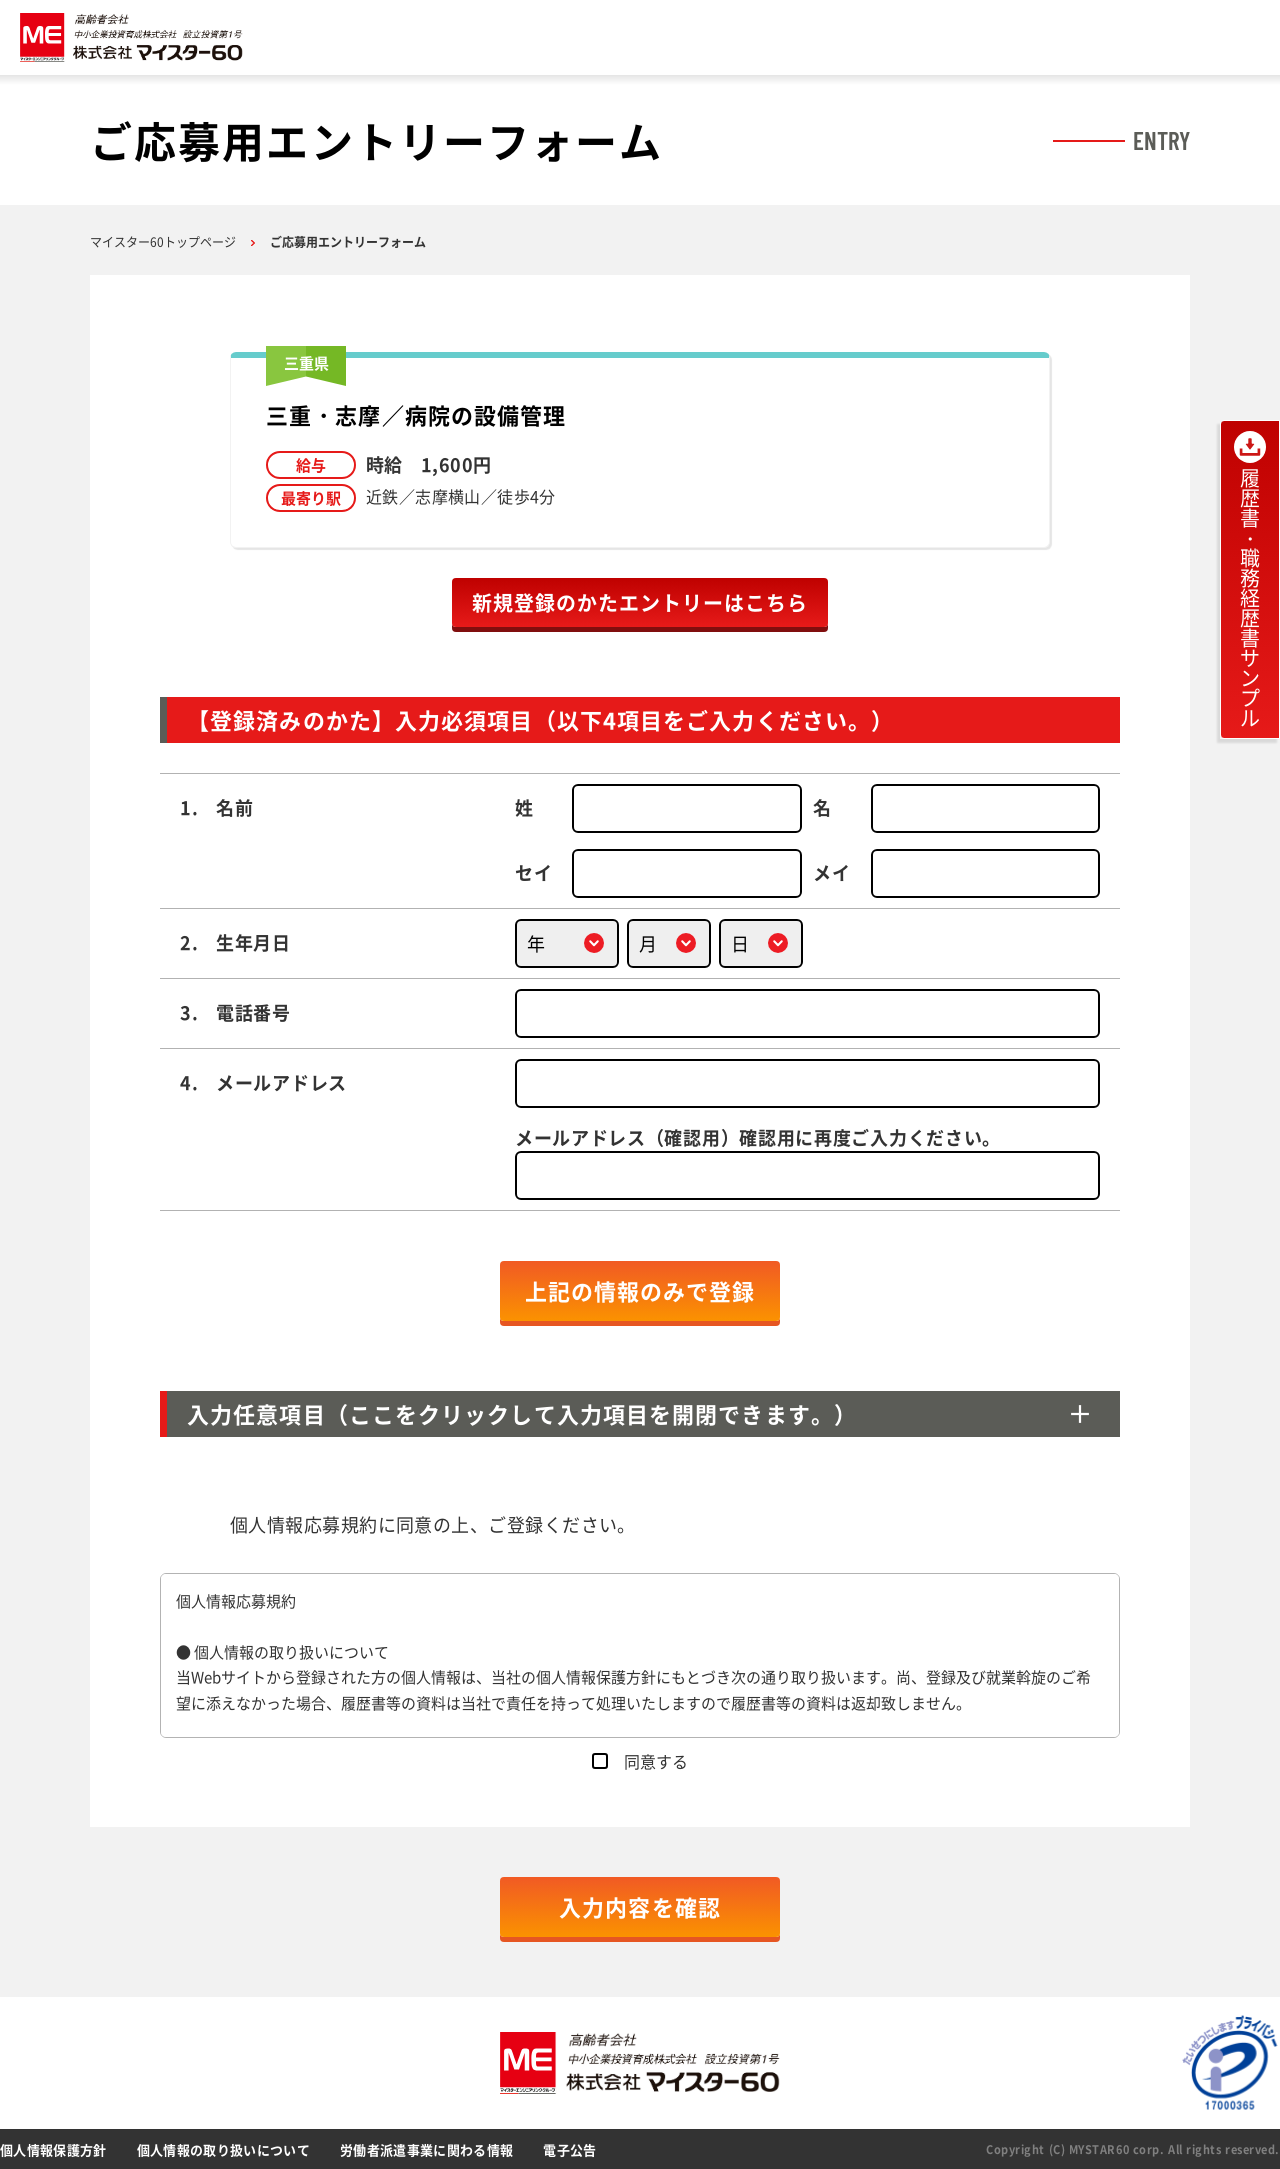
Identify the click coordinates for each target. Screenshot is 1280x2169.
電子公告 (569, 2149)
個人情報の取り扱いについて (223, 2149)
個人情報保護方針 (53, 2149)
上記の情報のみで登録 (640, 1290)
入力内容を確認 (640, 1906)
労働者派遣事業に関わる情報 (426, 2149)
